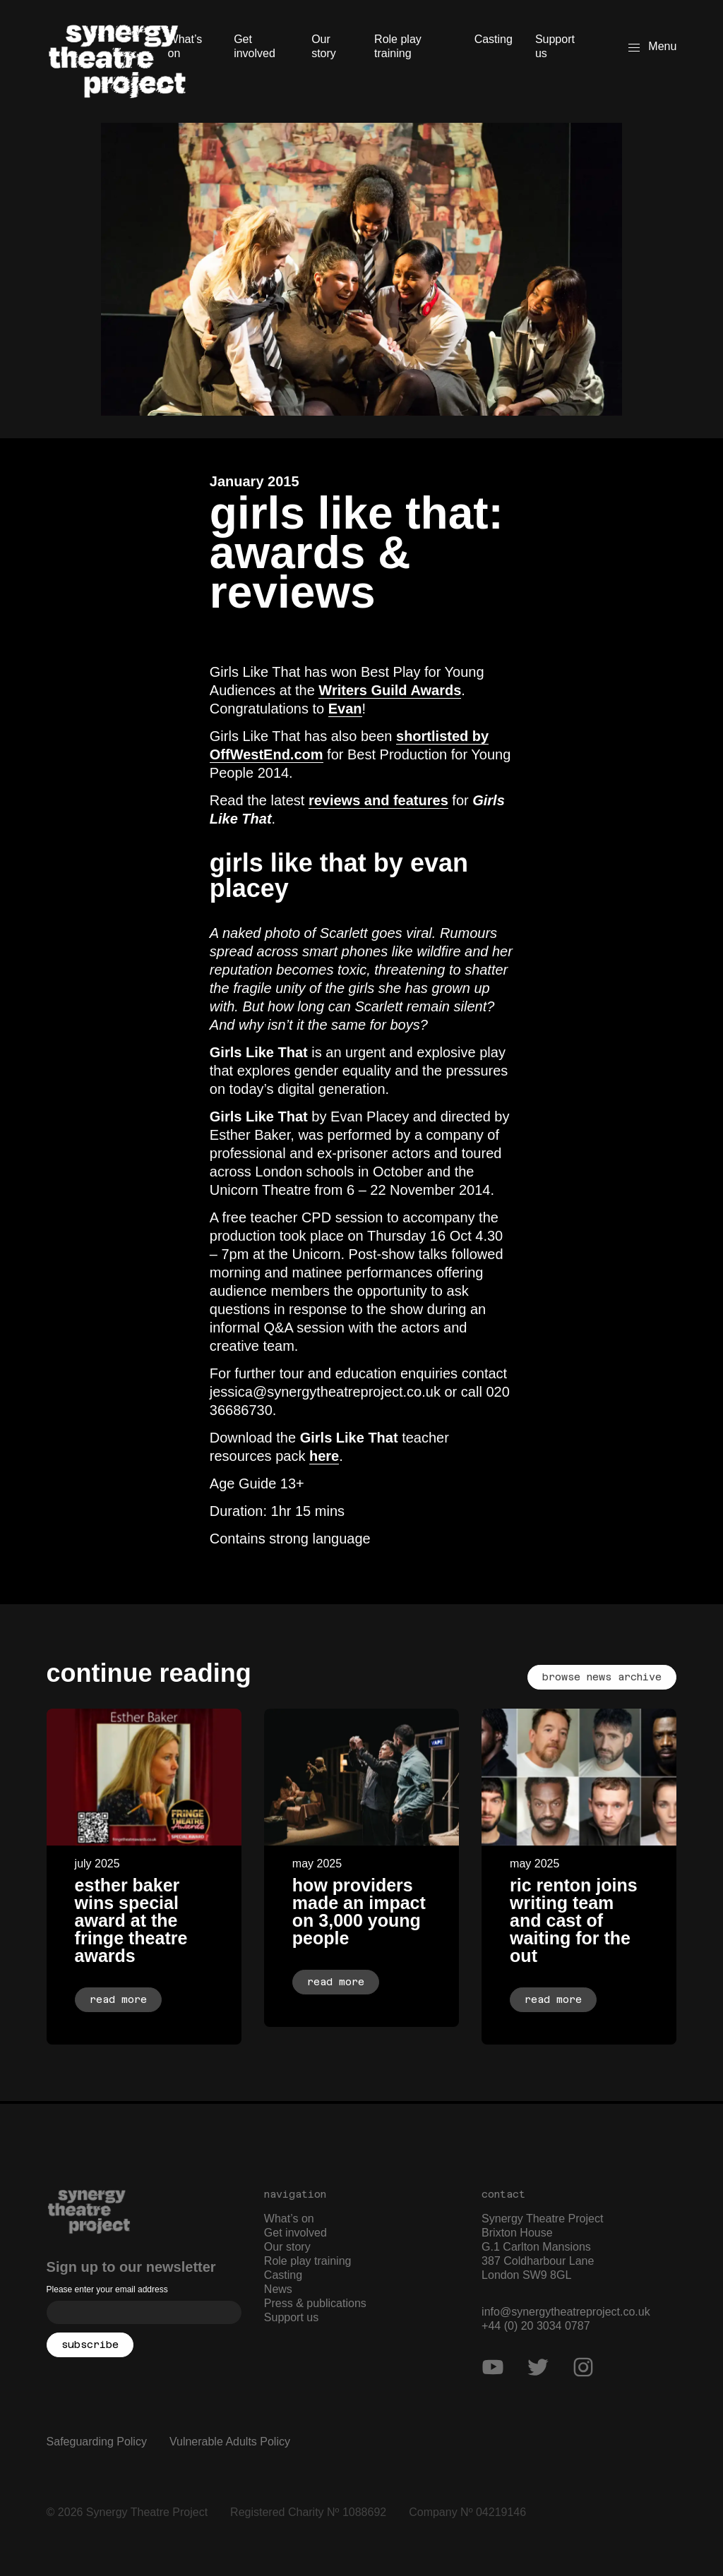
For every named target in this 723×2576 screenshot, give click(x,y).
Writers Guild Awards (389, 690)
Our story (323, 46)
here (324, 1456)
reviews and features (378, 800)
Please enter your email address (107, 2289)
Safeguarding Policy (97, 2442)
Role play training (398, 46)
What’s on (185, 46)
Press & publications (315, 2303)
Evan (345, 708)
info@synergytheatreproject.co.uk (566, 2312)
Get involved (254, 46)
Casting (493, 39)
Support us (555, 46)
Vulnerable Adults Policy (229, 2442)
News (278, 2289)
